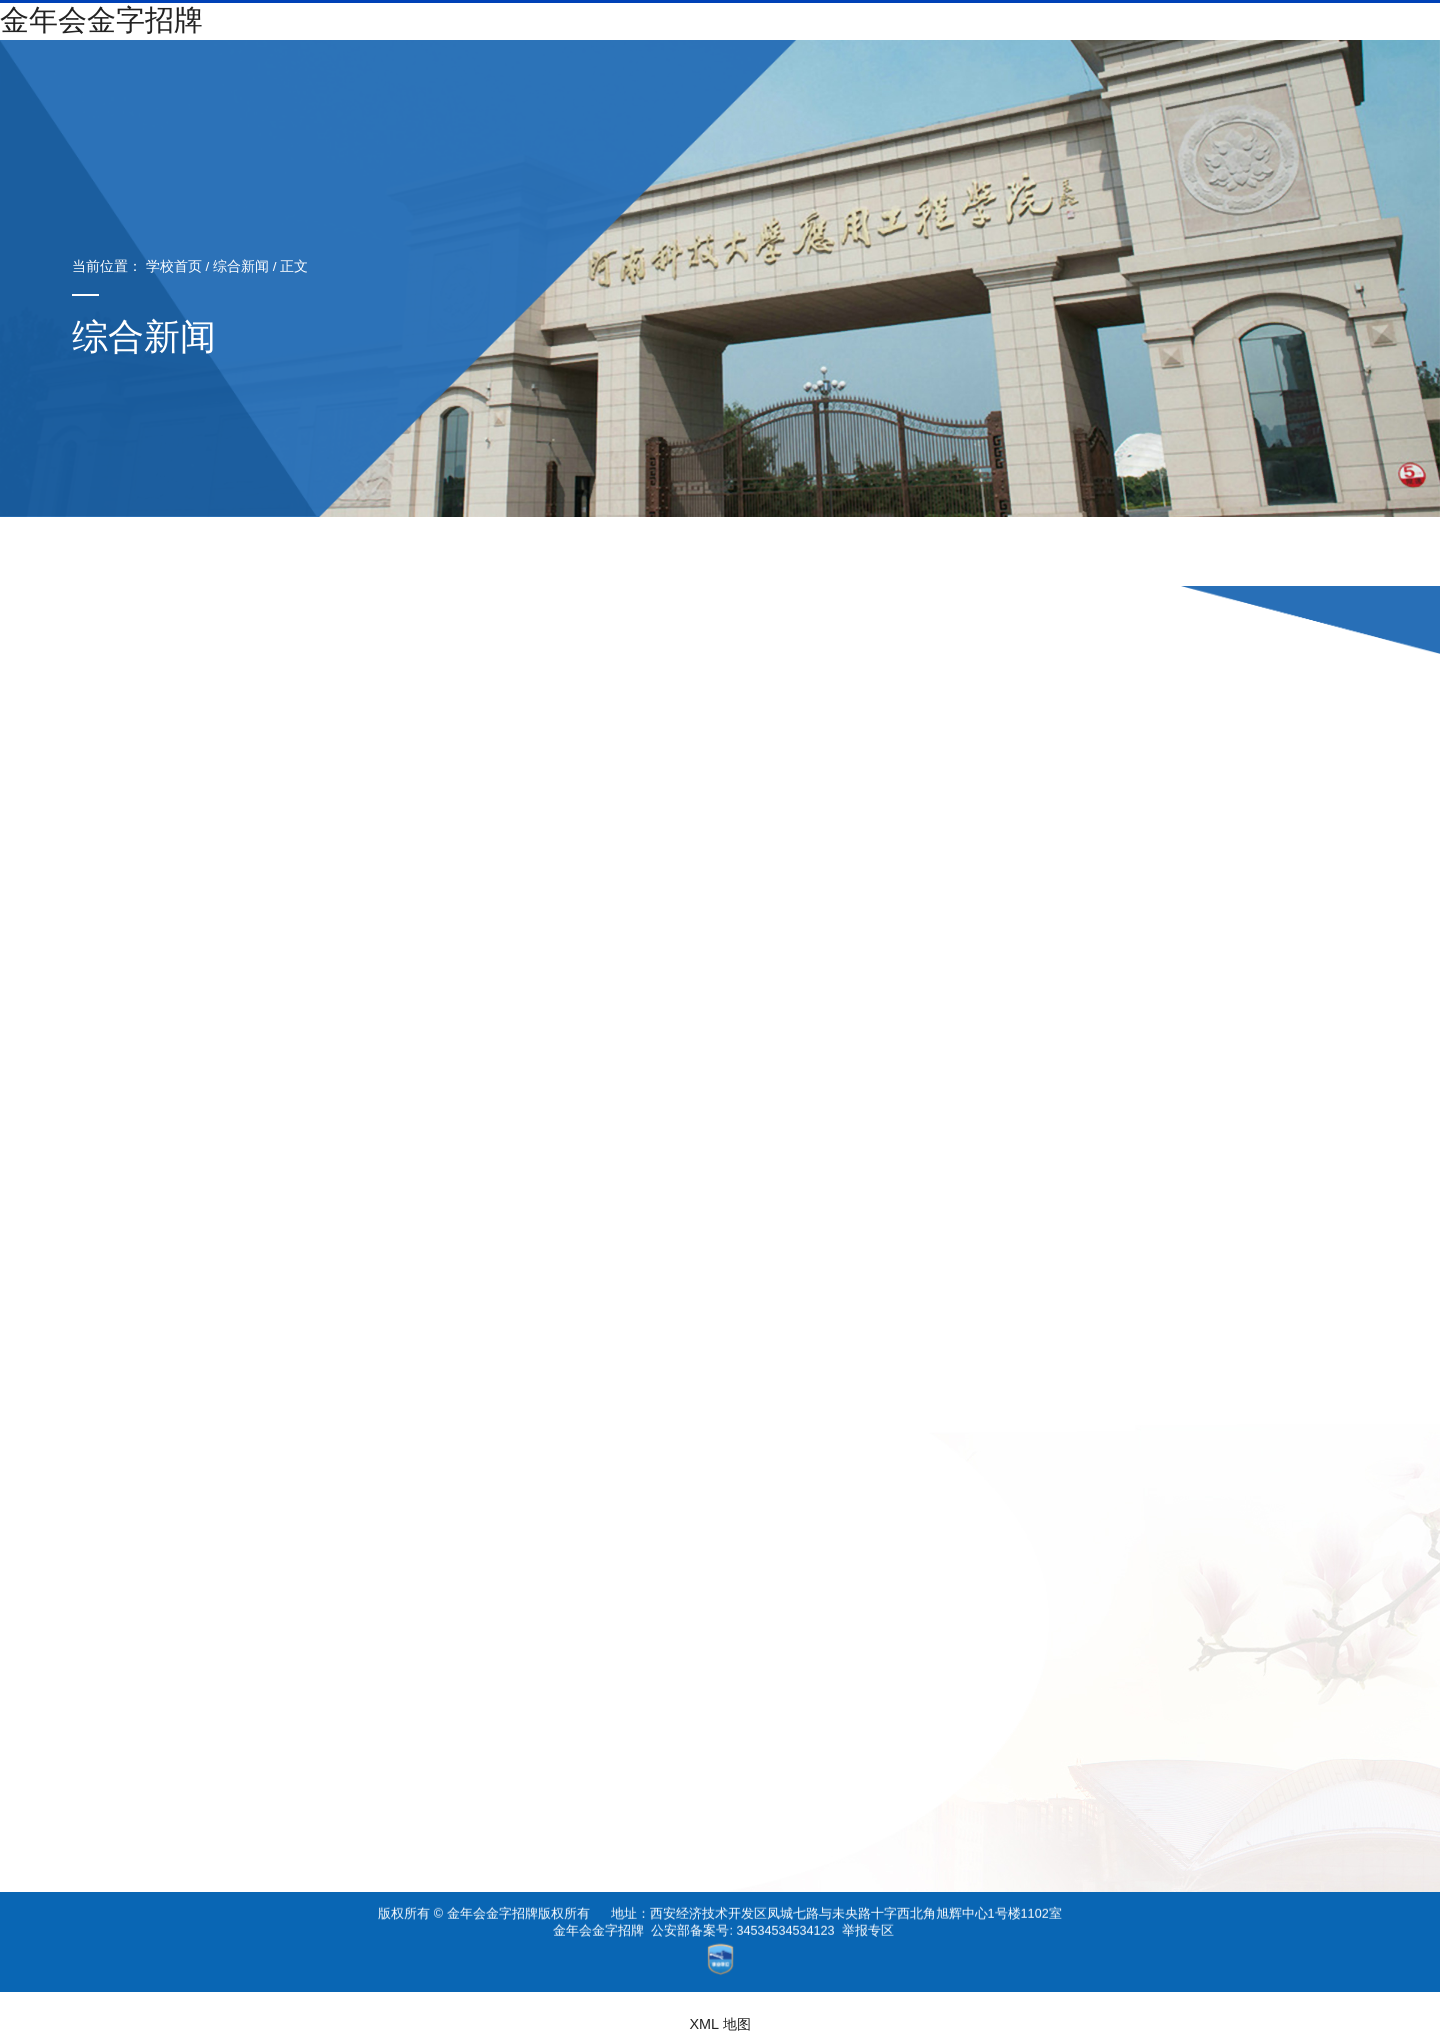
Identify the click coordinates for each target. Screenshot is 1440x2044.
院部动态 (537, 553)
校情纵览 (607, 76)
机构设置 (713, 76)
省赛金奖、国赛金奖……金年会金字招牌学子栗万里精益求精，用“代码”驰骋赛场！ (1089, 1762)
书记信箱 (1138, 37)
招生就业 (819, 76)
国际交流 (1244, 76)
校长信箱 (1211, 37)
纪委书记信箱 (1298, 37)
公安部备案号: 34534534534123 (742, 1916)
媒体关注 (903, 553)
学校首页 (145, 266)
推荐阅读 (1025, 553)
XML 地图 (719, 2024)
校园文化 (1138, 76)
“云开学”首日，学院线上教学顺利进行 (1227, 1797)
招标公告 (781, 553)
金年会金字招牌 (598, 1916)
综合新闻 (212, 266)
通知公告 (659, 553)
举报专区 (868, 1916)
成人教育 (925, 76)
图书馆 (1341, 76)
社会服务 (1031, 76)
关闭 (1312, 1832)
